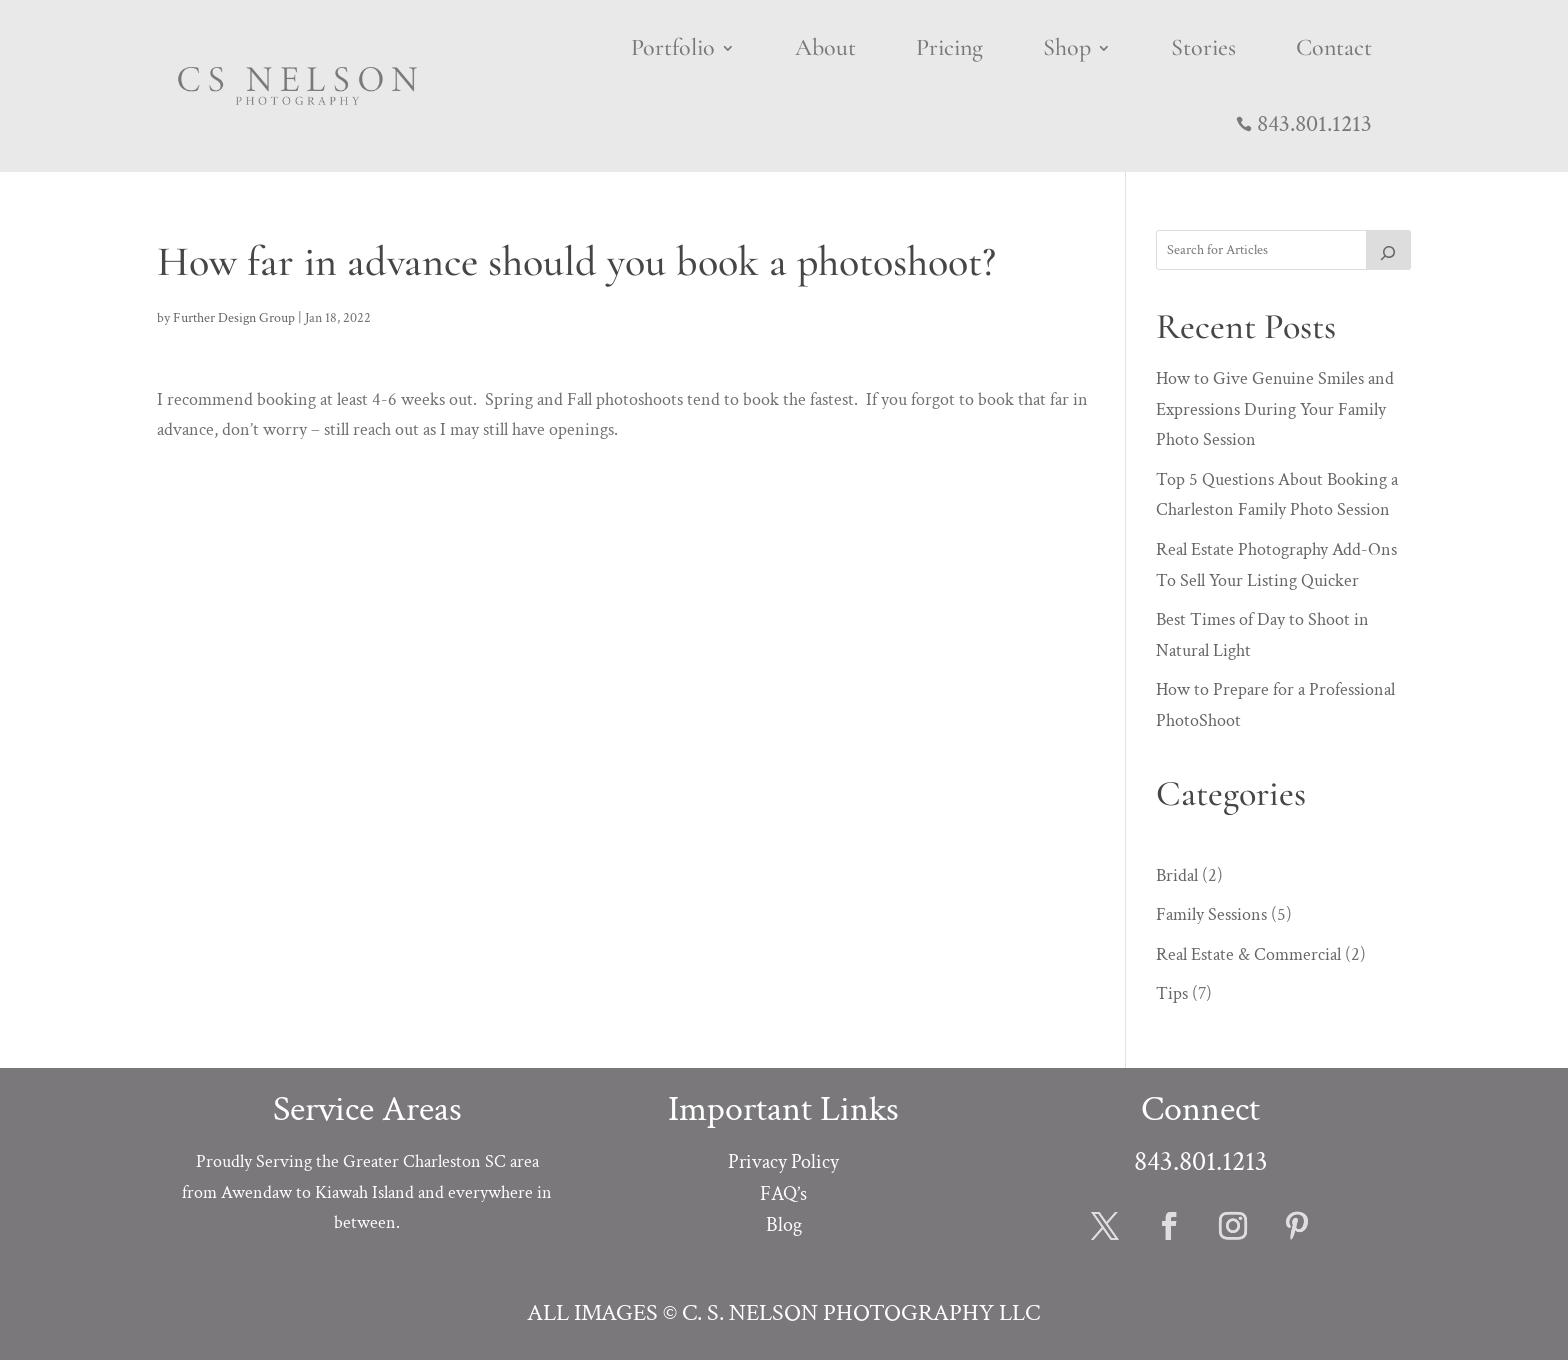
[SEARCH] (1389, 250)
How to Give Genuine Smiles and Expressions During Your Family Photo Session (1275, 409)
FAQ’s (783, 1194)
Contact (1334, 47)
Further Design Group (234, 318)
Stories (1203, 47)
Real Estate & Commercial (1248, 954)
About (825, 47)
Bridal (1177, 875)
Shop (1067, 47)
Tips (1172, 993)
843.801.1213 (1314, 123)
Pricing (949, 47)
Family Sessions (1211, 914)
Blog (784, 1225)
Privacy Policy (783, 1162)
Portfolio (673, 47)
